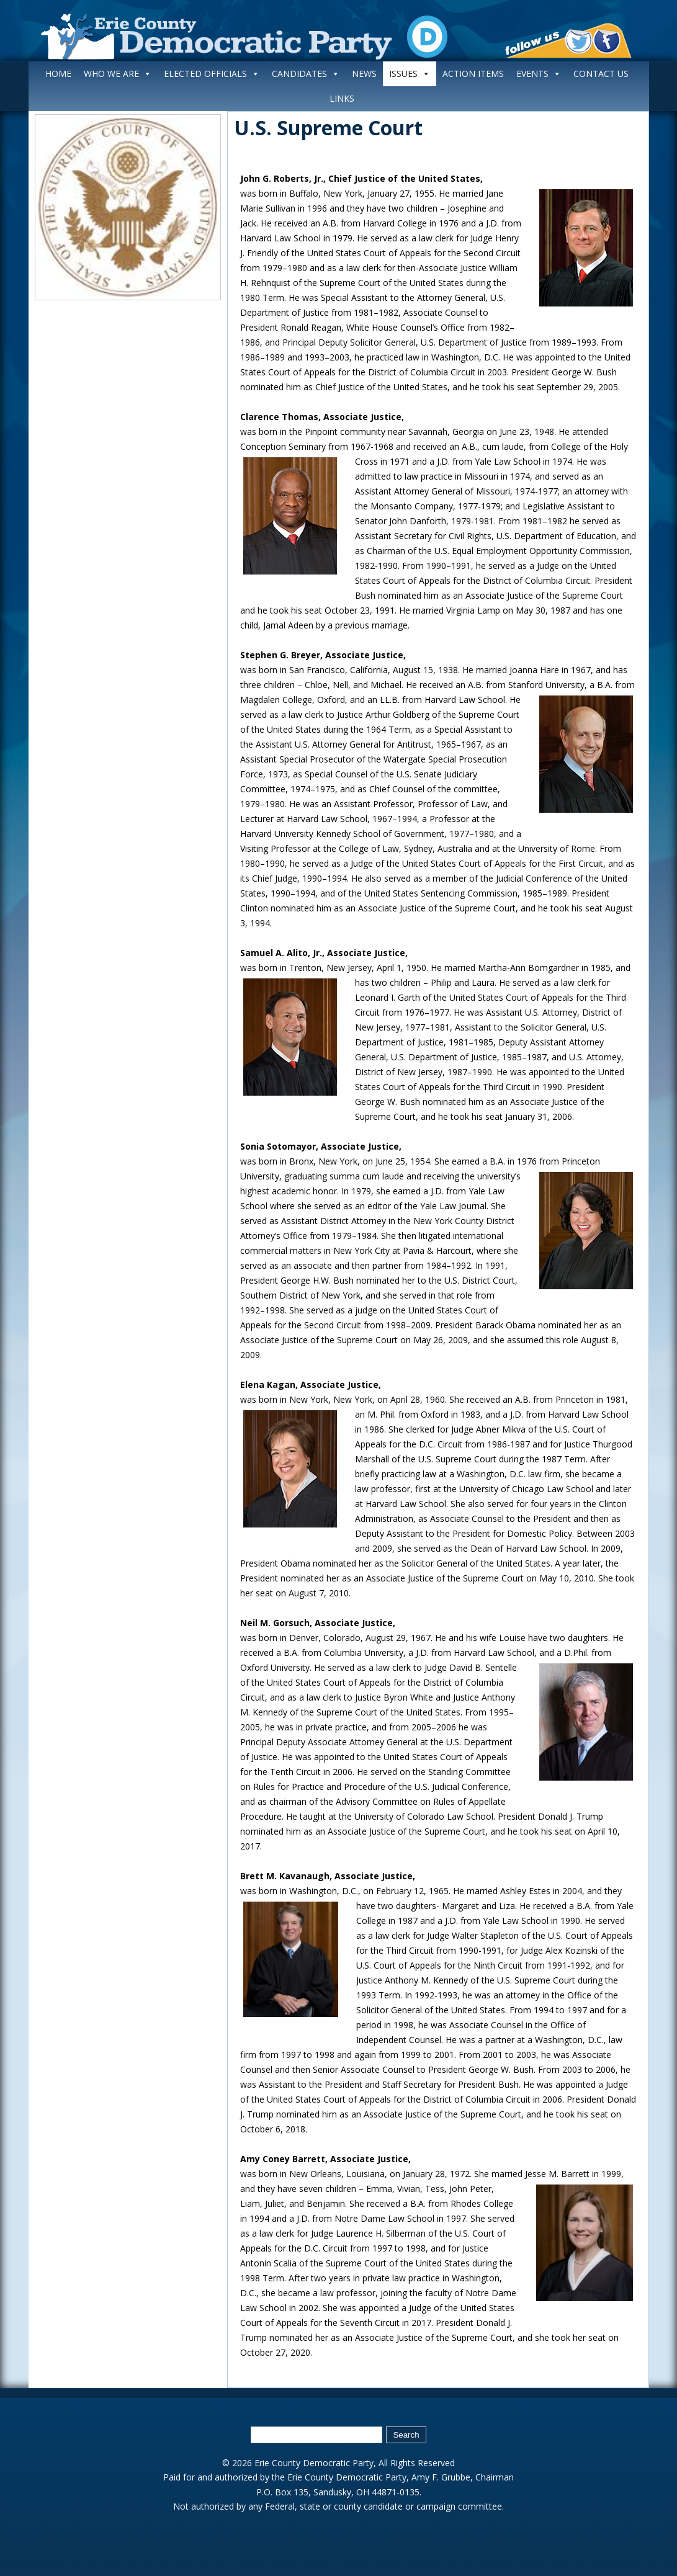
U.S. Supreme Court (328, 127)
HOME (58, 73)
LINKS (342, 98)
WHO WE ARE (117, 73)
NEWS (364, 73)
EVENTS (538, 73)
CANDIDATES (305, 73)
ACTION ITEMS (473, 73)
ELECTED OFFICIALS (211, 73)
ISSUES (409, 73)
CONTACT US (601, 73)
